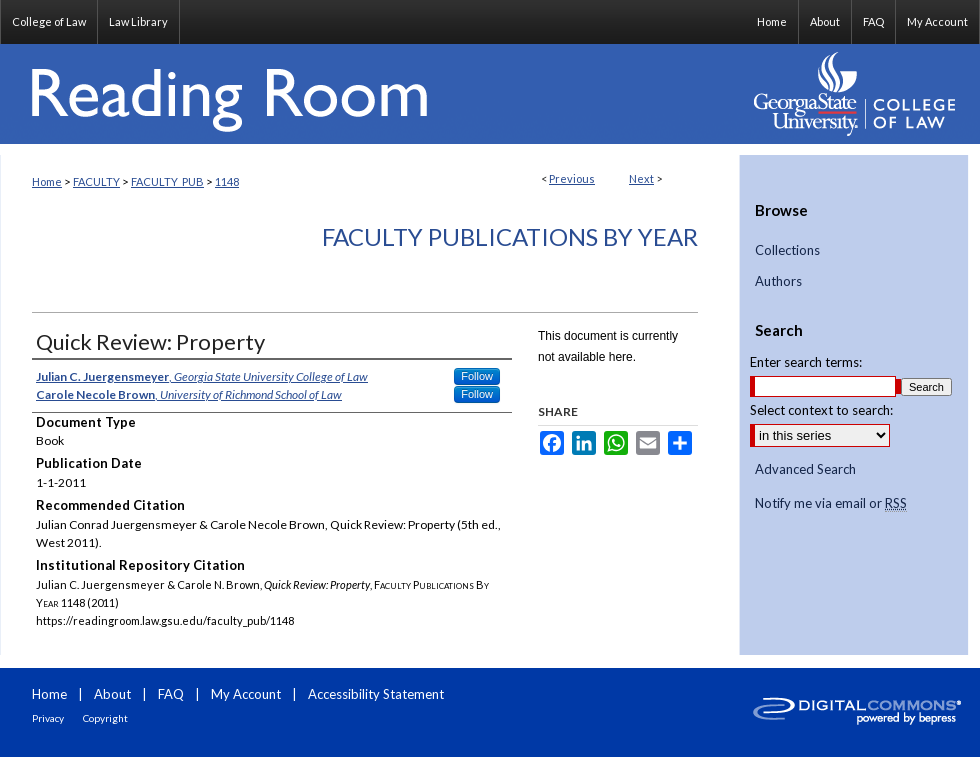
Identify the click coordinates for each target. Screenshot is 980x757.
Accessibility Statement (376, 694)
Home (47, 181)
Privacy (48, 718)
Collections (787, 250)
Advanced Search (805, 469)
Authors (778, 281)
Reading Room (370, 94)
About (112, 694)
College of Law (49, 21)
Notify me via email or (831, 504)
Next (641, 178)
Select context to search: (821, 410)
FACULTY (96, 181)
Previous (572, 178)
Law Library (138, 21)
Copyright (105, 718)
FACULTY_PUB (167, 181)
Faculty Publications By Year (510, 236)
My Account (246, 694)
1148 (227, 181)
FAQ (171, 694)
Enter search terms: (806, 362)
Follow (477, 376)
